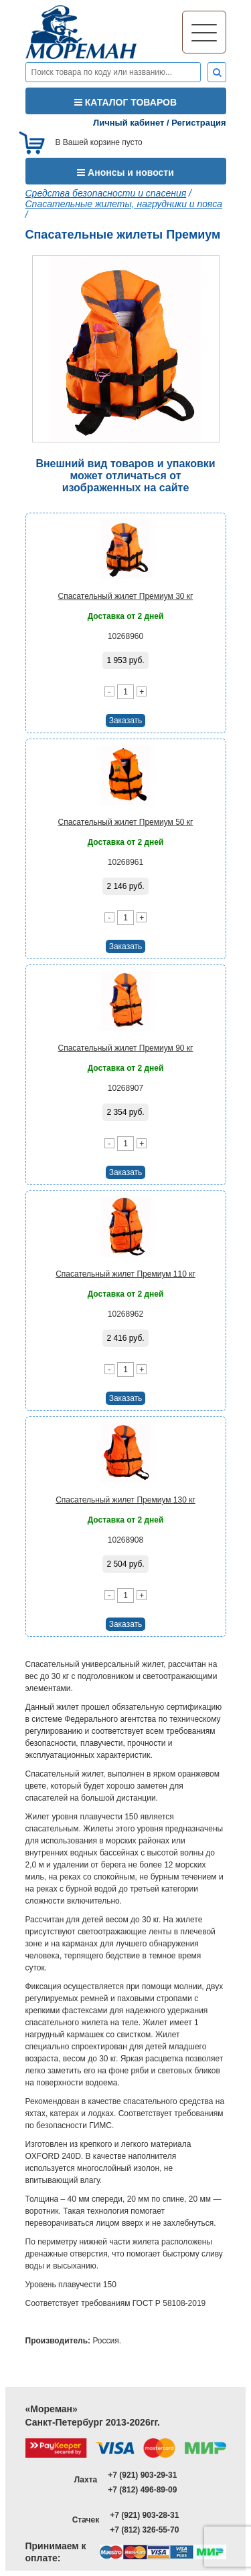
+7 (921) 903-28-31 (144, 2515)
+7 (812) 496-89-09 (142, 2489)
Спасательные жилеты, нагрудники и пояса (124, 204)
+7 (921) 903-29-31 (142, 2475)
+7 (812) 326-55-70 (144, 2530)
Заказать (126, 720)
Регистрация (198, 123)
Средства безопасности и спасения (106, 193)
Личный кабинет (128, 123)
